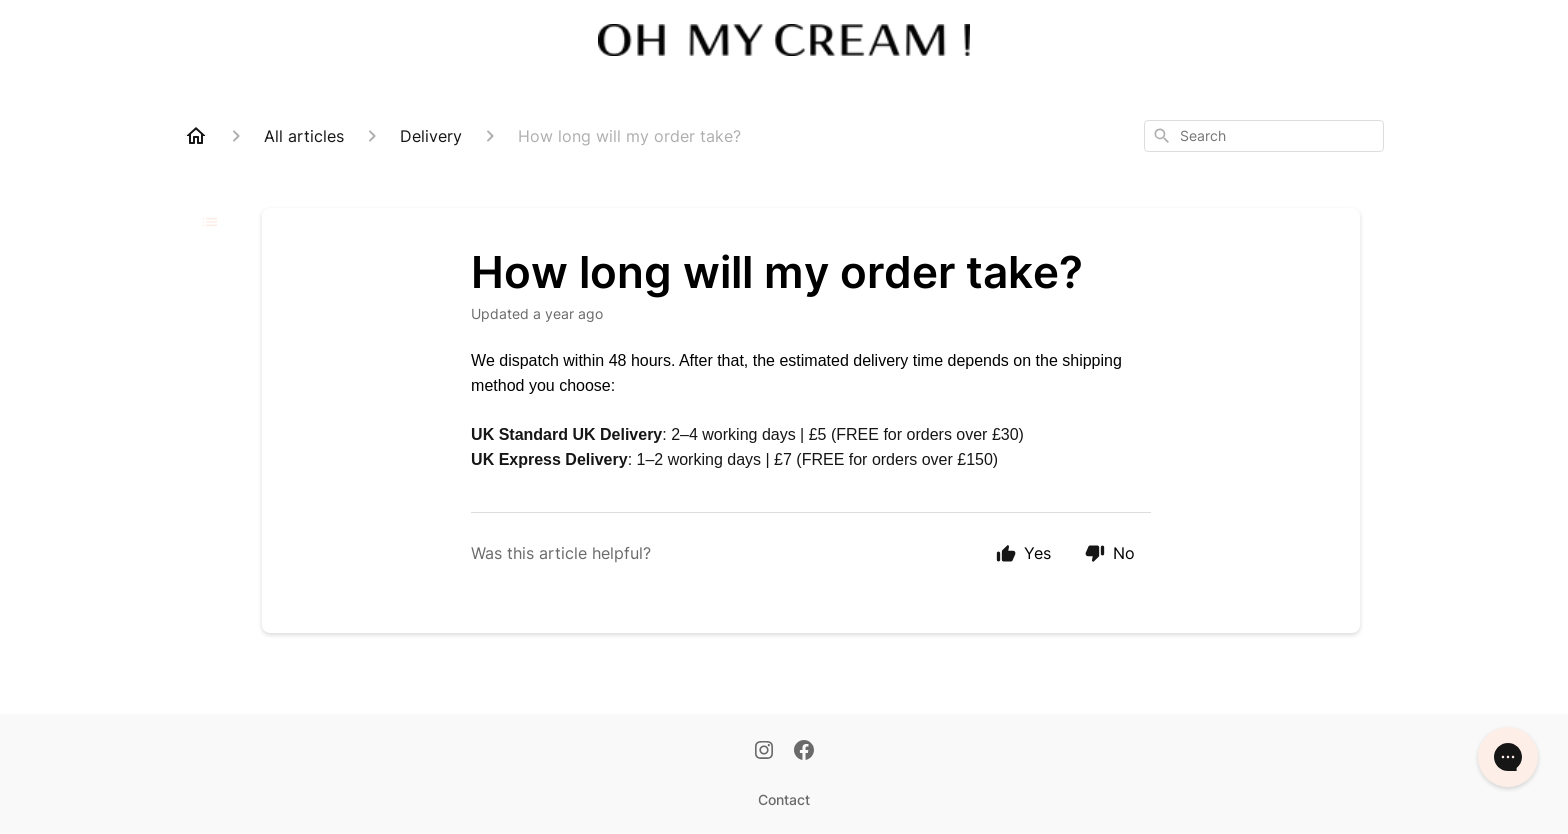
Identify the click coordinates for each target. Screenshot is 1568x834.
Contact (784, 799)
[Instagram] (764, 752)
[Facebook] (804, 752)
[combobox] (1264, 136)
